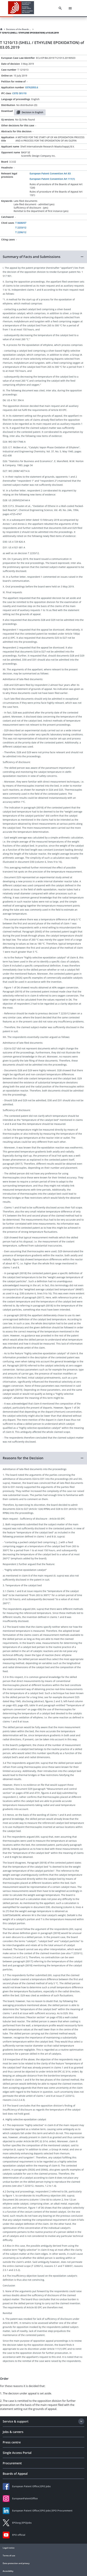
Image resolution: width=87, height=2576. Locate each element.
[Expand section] (81, 2421)
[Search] (60, 8)
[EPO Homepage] (21, 8)
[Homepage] (1, 29)
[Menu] (70, 8)
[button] (43, 257)
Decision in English (29, 112)
